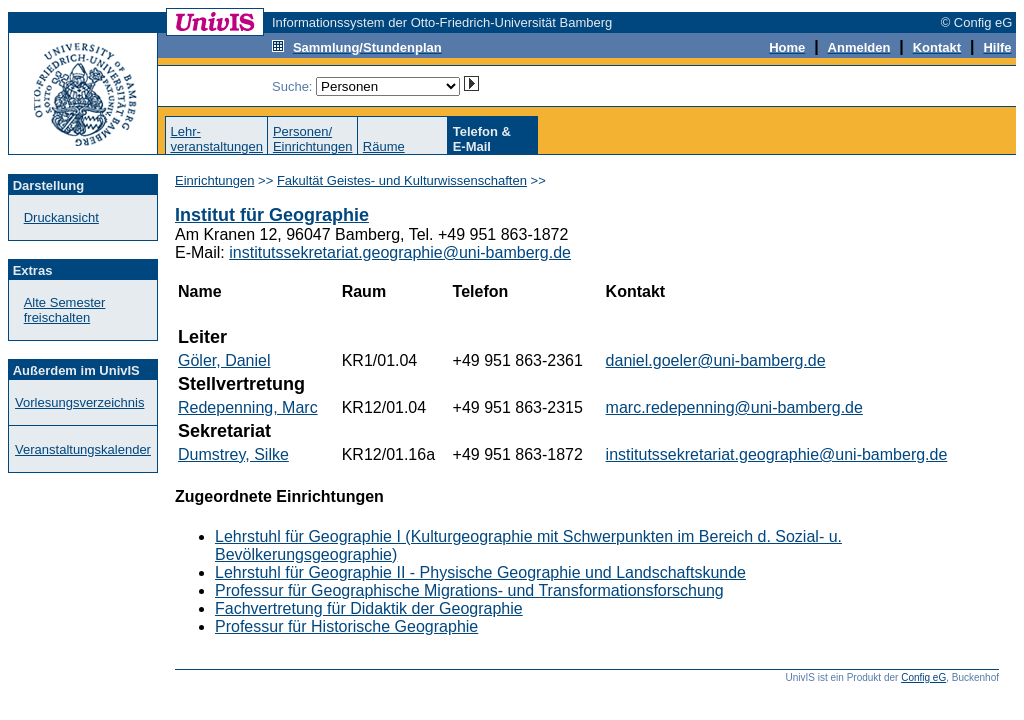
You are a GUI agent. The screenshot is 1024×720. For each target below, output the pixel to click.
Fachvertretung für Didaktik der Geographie (369, 608)
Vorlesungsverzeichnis (79, 402)
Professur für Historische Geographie (346, 626)
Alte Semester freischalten (65, 310)
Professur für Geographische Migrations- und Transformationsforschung (469, 590)
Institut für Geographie (272, 215)
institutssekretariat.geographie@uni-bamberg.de (400, 252)
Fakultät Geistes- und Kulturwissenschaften (402, 180)
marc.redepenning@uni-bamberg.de (734, 407)
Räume (384, 146)
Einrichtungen (215, 180)
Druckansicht (61, 217)
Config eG (923, 677)
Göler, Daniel (224, 360)
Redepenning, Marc (248, 407)
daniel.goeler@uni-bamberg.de (716, 360)
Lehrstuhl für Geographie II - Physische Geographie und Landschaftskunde (480, 572)
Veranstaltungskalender (83, 449)
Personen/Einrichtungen (313, 139)
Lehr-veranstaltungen (216, 139)
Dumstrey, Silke (233, 454)
